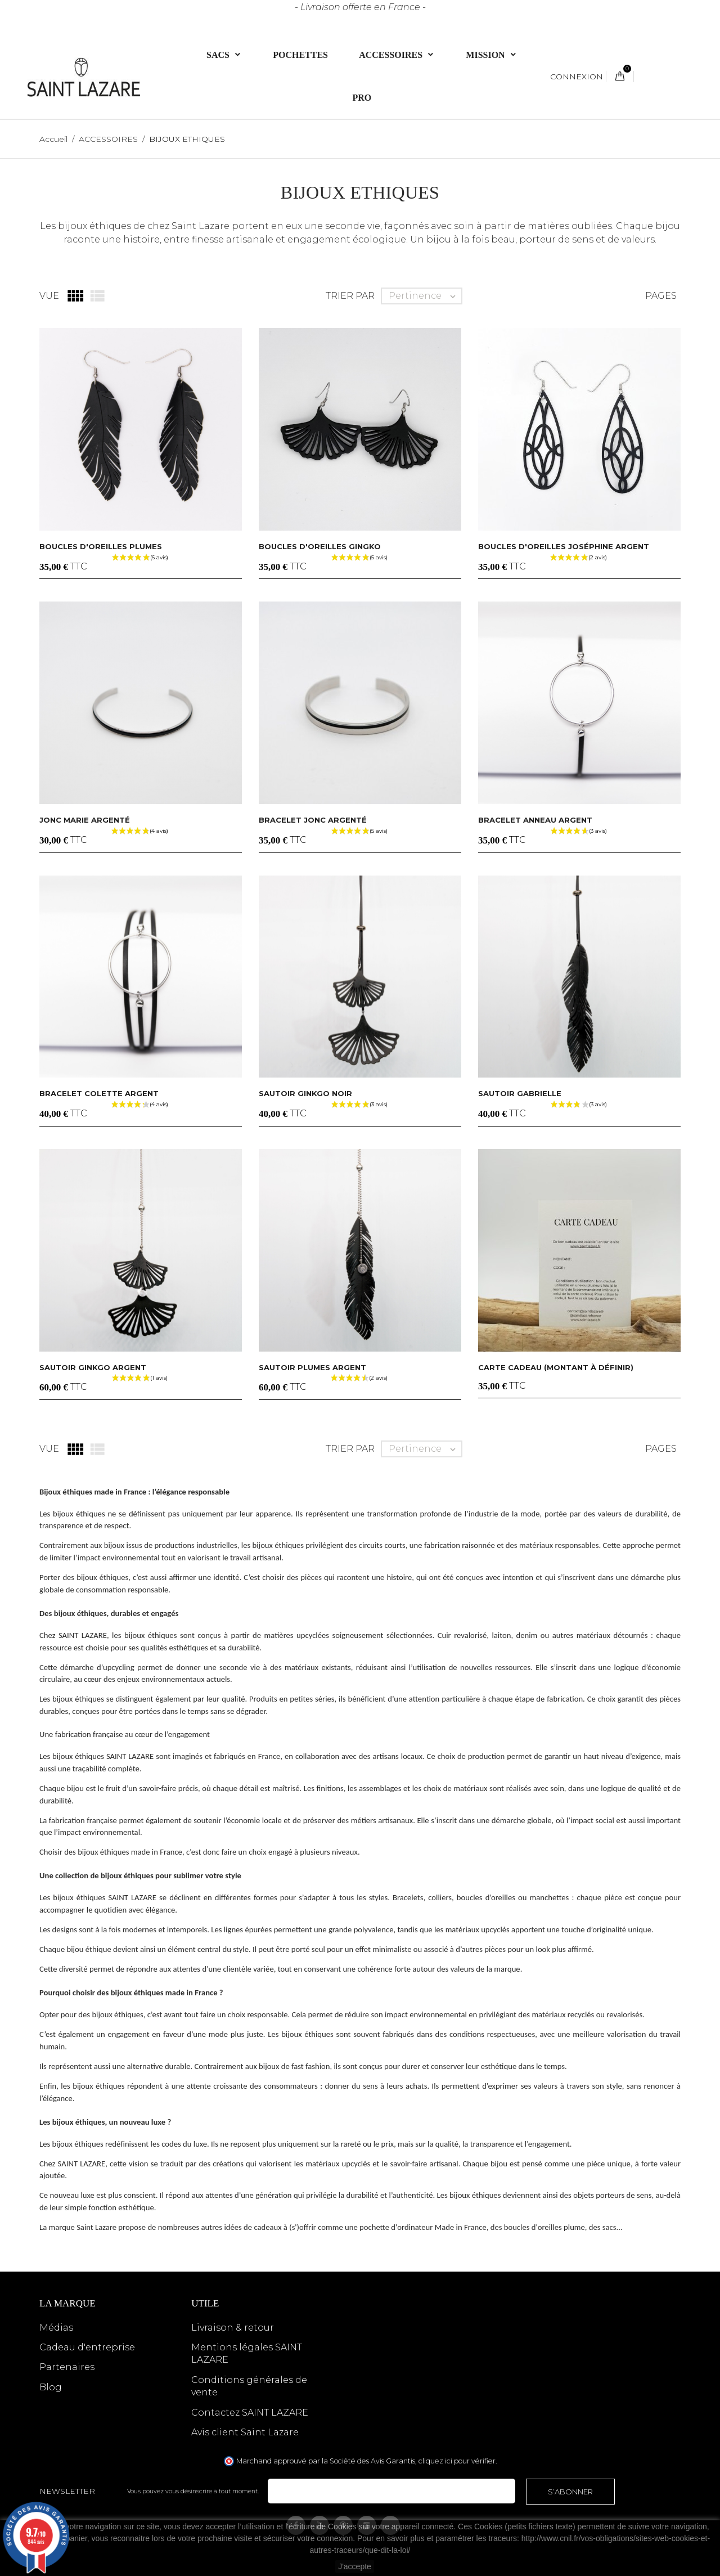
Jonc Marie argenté (84, 819)
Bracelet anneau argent (535, 819)
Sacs (219, 54)
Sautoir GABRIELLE (519, 1093)
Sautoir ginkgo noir (305, 1093)
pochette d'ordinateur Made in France (423, 2227)
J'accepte (354, 2566)
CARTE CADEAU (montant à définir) (555, 1367)
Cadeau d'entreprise (87, 2347)
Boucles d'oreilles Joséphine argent (563, 546)
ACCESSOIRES (392, 54)
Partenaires (66, 2367)
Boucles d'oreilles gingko (320, 546)
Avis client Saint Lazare (245, 2432)
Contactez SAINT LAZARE (249, 2412)
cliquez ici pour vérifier (457, 2461)
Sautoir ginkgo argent (92, 1367)
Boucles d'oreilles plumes (100, 546)
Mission (486, 54)
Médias (56, 2327)
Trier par (350, 295)
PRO (361, 97)
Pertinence (425, 296)
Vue (49, 295)
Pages (661, 295)
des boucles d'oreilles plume (537, 2227)
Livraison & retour (232, 2327)
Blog (50, 2387)
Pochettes (300, 54)
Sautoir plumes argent (312, 1367)
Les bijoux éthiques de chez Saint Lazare (135, 226)
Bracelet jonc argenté (313, 819)
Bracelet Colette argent (99, 1093)
